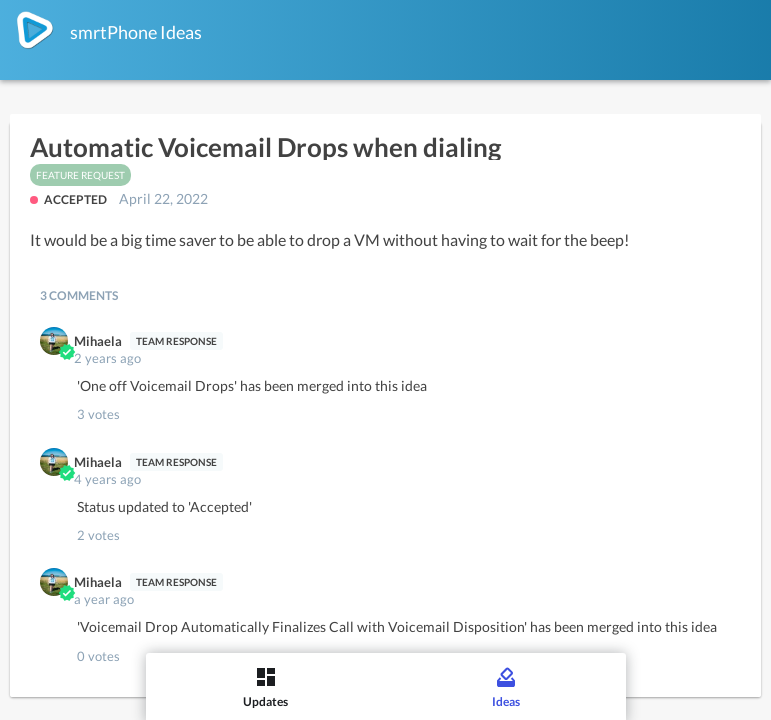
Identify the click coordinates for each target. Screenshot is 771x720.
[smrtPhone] (35, 30)
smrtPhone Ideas (136, 32)
